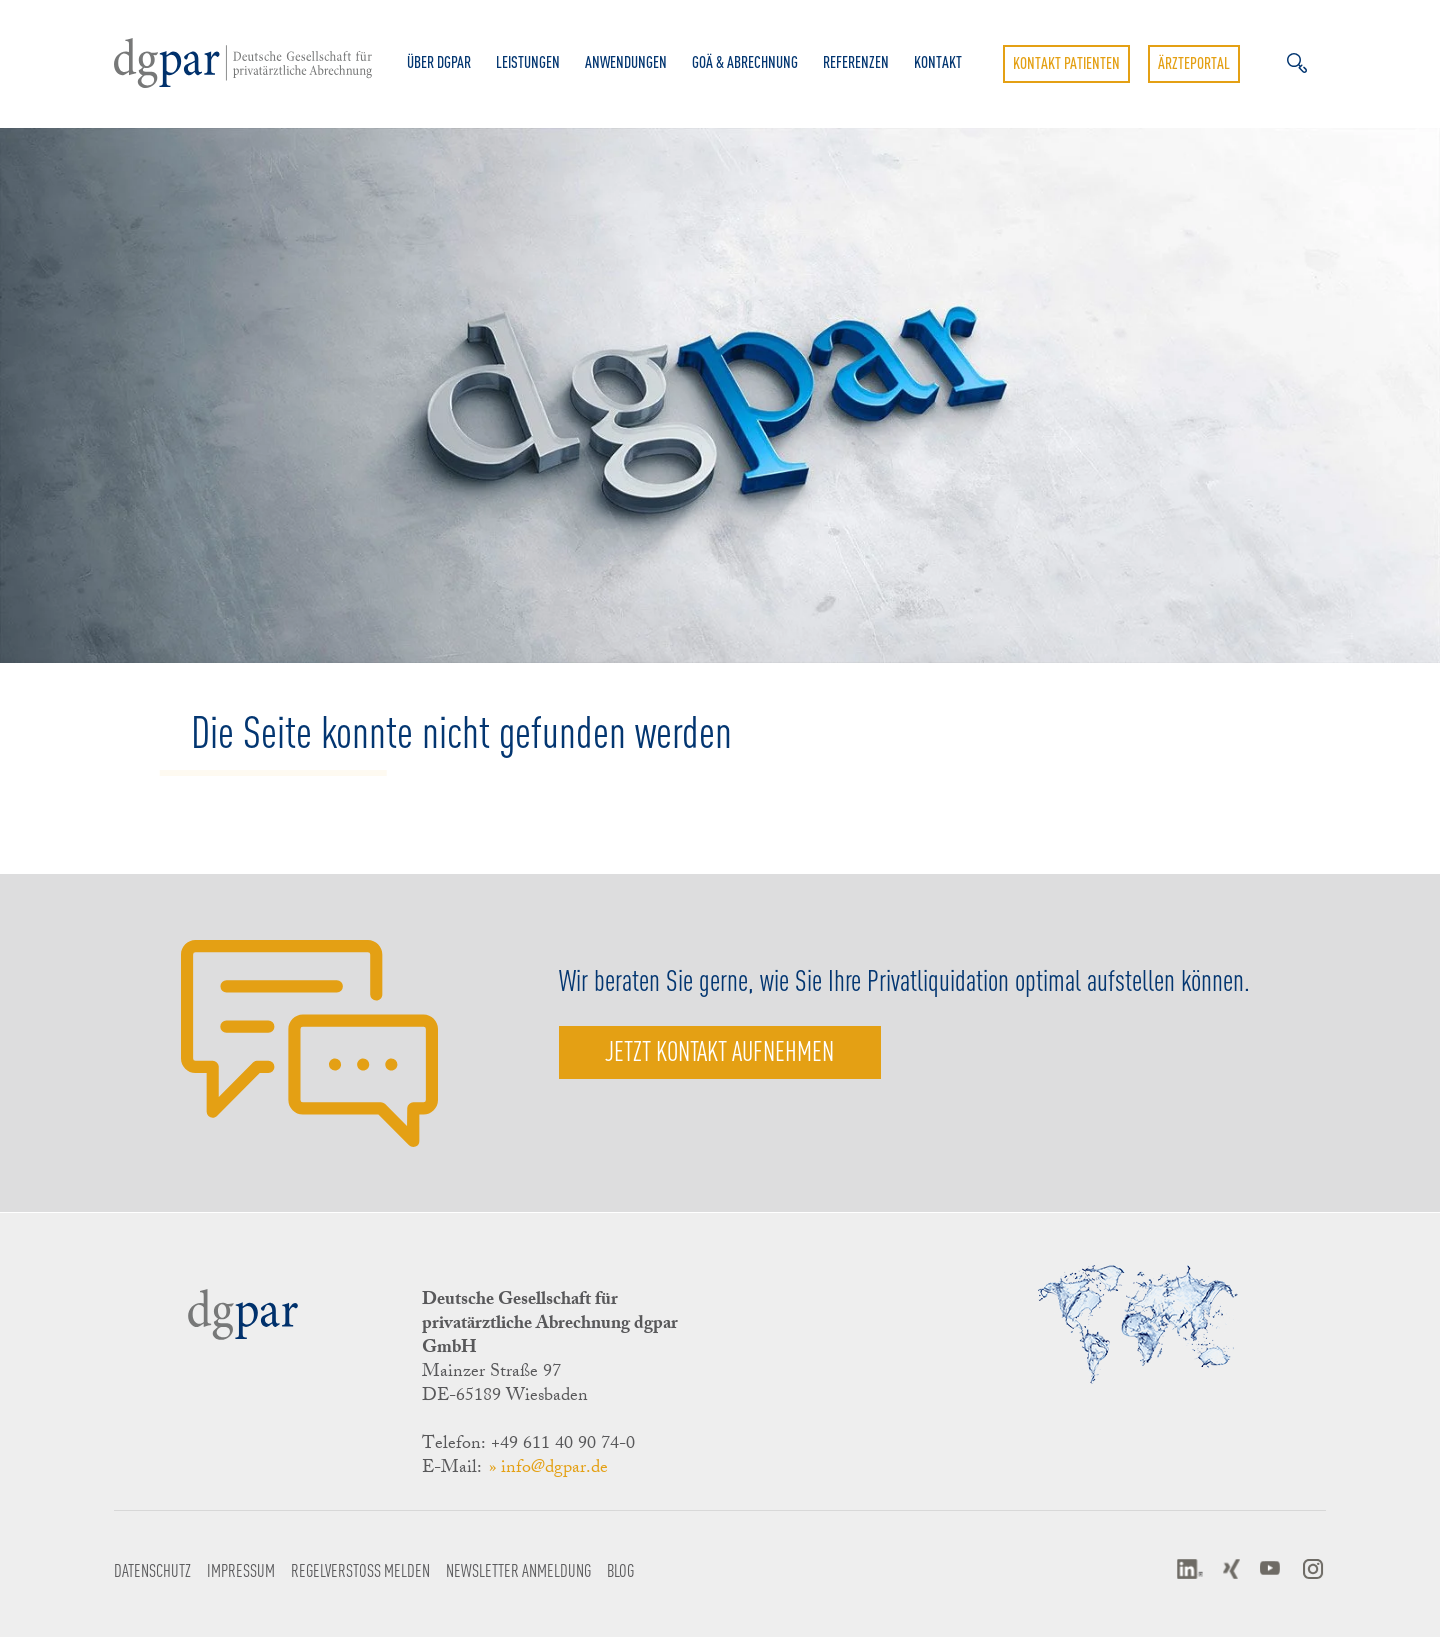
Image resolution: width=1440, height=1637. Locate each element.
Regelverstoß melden (360, 1569)
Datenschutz (152, 1569)
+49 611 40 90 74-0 (563, 1445)
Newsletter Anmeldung (518, 1569)
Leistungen (528, 62)
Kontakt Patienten (1066, 63)
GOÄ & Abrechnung (745, 62)
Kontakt (938, 62)
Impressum (241, 1569)
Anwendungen (626, 62)
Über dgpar (439, 62)
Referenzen (856, 62)
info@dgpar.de (554, 1469)
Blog (620, 1569)
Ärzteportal (1194, 63)
